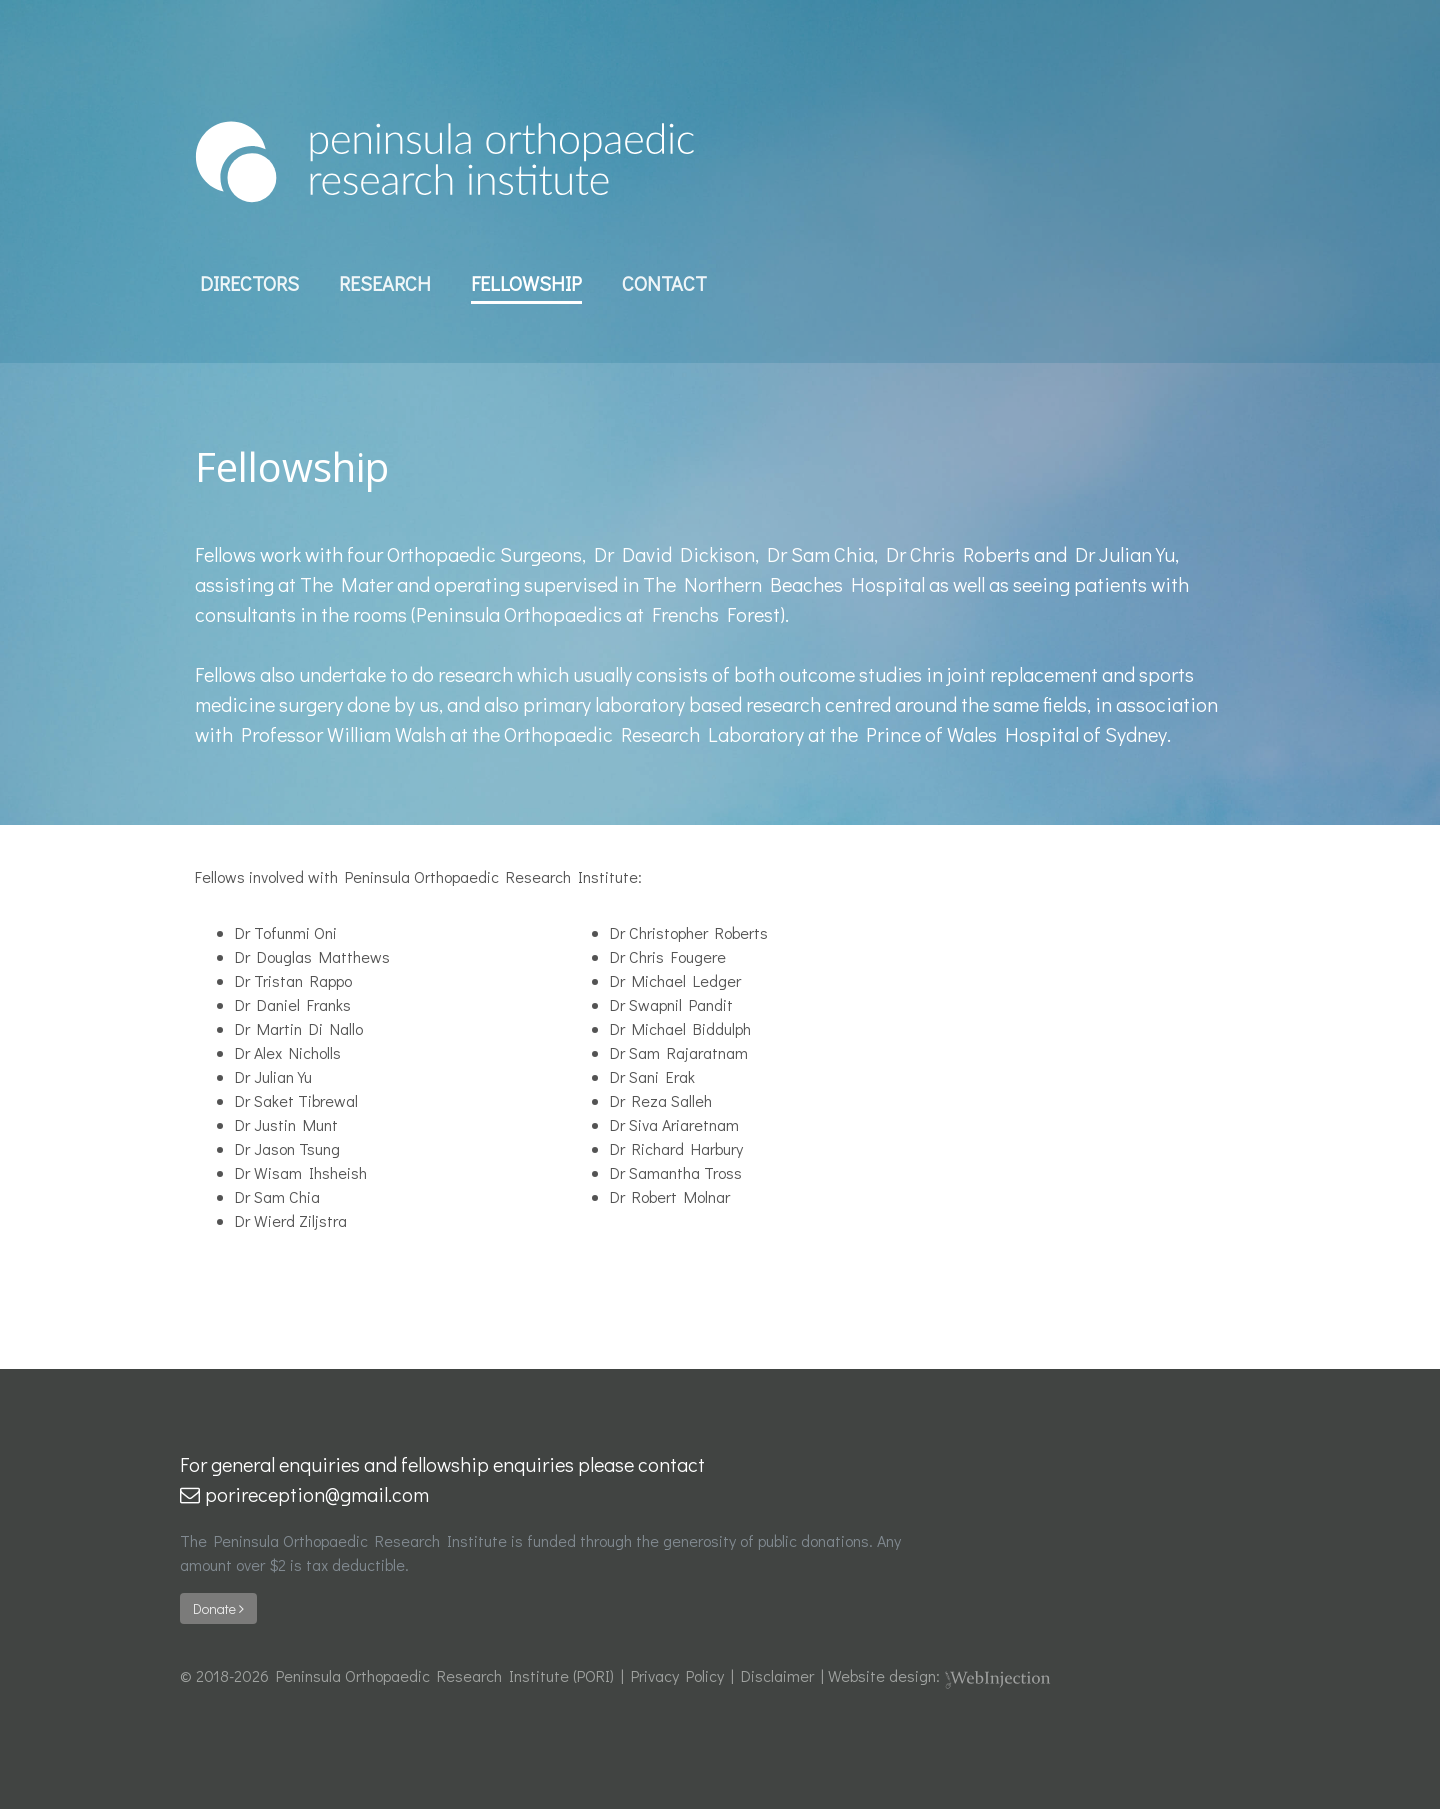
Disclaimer (777, 1675)
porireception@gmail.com (304, 1494)
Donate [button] (218, 1608)
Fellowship (526, 283)
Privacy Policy (677, 1675)
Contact (664, 283)
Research (385, 283)
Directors (249, 283)
